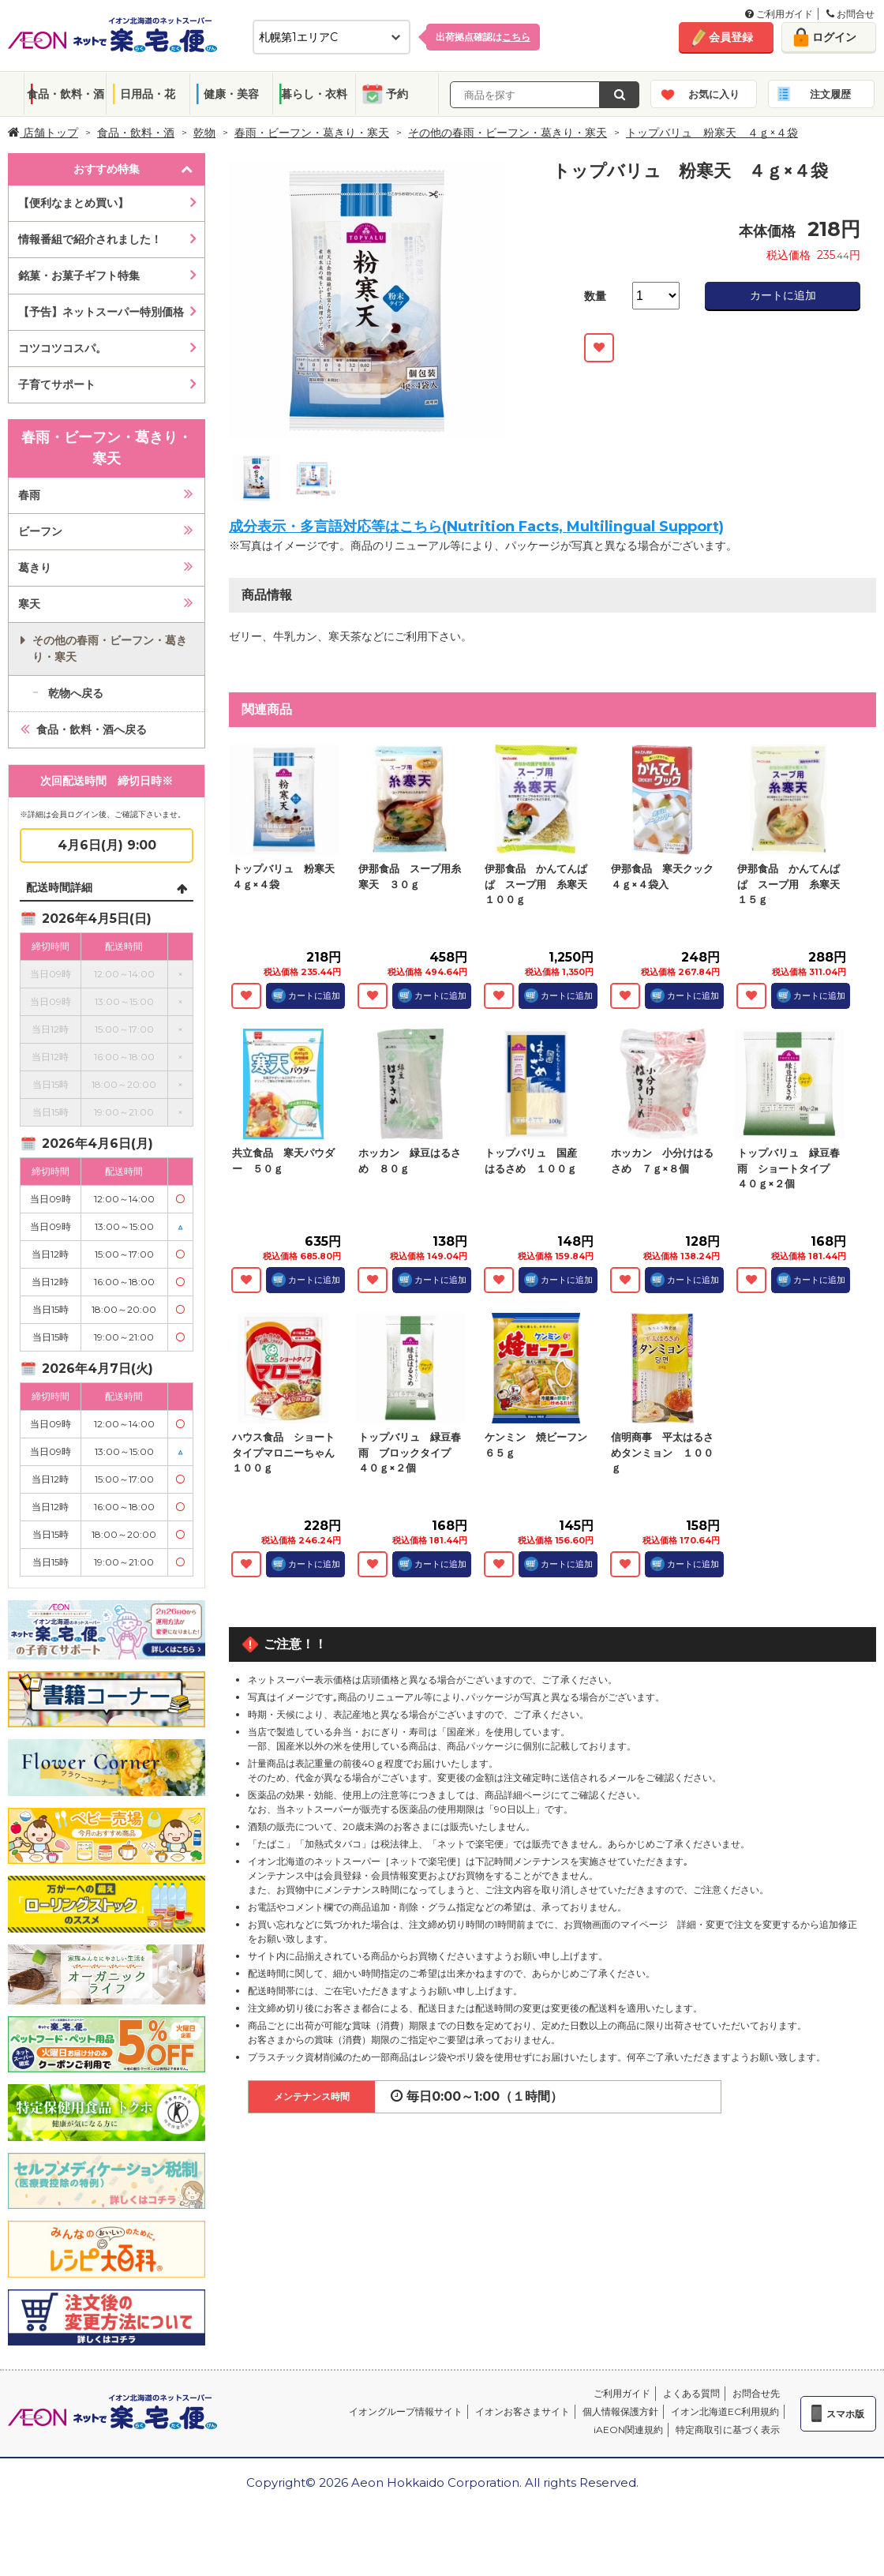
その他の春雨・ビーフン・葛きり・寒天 (507, 133)
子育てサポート (57, 384)
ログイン (834, 37)
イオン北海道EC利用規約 (725, 2411)
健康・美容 (231, 94)
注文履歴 (830, 94)
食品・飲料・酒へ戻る (91, 729)
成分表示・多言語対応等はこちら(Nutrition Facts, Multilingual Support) (476, 526)
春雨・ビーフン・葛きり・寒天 (311, 133)
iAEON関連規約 (628, 2429)
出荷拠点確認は (483, 37)
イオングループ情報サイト (406, 2411)
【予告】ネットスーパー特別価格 (101, 312)
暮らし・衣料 (314, 94)
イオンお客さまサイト (522, 2411)
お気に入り (714, 94)
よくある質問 (691, 2393)
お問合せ (850, 14)
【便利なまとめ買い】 (73, 203)
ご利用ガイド (779, 14)
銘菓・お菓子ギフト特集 (79, 275)
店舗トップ (43, 133)
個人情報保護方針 (620, 2411)
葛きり (34, 568)
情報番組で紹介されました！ (90, 239)
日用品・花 (147, 94)
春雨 (29, 495)
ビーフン (40, 531)
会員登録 (731, 37)
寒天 (29, 604)
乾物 (204, 133)
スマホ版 (845, 2414)
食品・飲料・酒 (65, 94)
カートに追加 (783, 295)
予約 (397, 94)
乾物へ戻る (75, 693)
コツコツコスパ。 (62, 348)
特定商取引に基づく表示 (728, 2429)
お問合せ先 (756, 2393)
